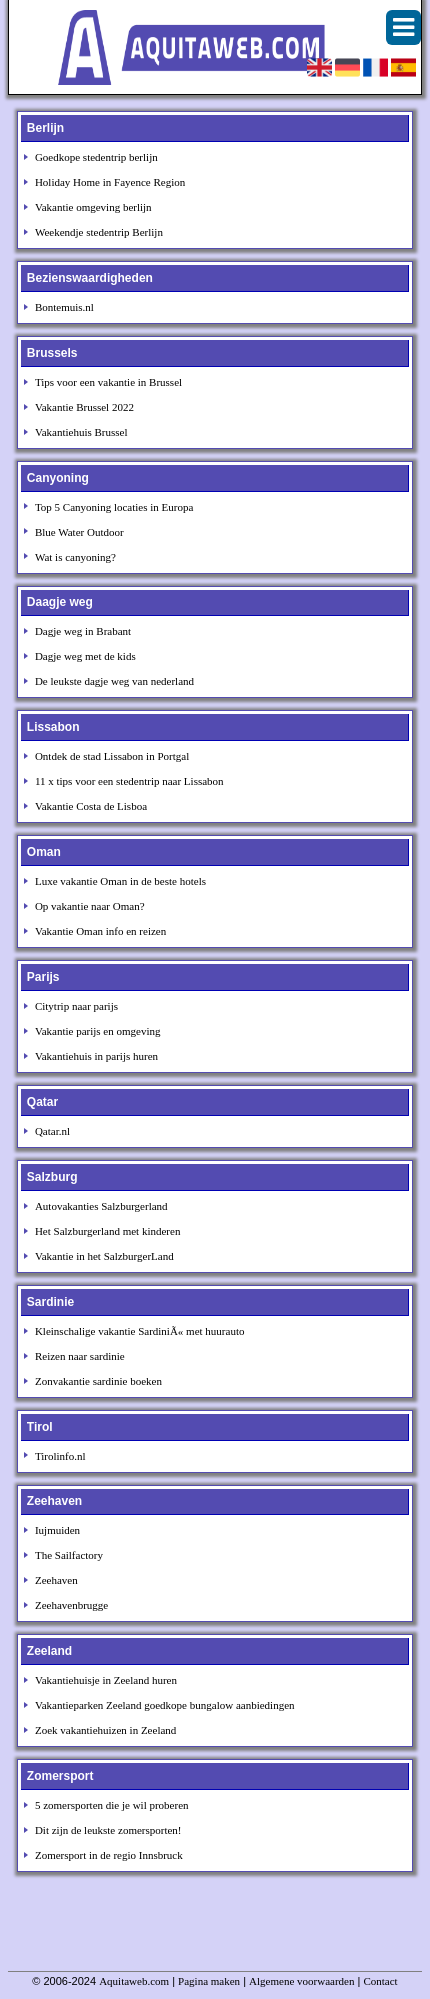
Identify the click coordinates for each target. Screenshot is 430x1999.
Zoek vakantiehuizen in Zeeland (105, 1730)
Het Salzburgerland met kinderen (108, 1231)
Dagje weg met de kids (85, 656)
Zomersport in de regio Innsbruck (109, 1855)
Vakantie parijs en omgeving (98, 1031)
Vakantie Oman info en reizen (100, 931)
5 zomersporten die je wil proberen (112, 1805)
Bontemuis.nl (64, 307)
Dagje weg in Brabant (83, 631)
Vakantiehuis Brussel (81, 432)
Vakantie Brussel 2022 (84, 407)
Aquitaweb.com (134, 1981)
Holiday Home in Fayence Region (110, 182)
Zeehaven (56, 1580)
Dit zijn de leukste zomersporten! (108, 1830)
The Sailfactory (69, 1555)
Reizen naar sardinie (80, 1356)
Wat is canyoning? (75, 557)
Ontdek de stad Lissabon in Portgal (112, 756)
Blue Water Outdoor (79, 532)
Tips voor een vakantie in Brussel (108, 382)
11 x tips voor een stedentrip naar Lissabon (129, 781)
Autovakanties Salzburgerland (101, 1206)
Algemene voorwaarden (301, 1981)
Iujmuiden (57, 1530)
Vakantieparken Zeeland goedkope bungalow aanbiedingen (165, 1705)
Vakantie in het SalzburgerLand (104, 1256)
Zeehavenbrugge (71, 1605)
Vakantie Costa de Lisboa (91, 806)
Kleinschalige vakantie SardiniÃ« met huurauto (140, 1331)
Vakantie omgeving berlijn (93, 207)
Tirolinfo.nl (60, 1456)
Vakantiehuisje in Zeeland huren (106, 1680)
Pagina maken (209, 1981)
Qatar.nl (52, 1131)
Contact (380, 1981)
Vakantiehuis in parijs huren (96, 1056)
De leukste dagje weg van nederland (114, 681)
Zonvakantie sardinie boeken (98, 1381)
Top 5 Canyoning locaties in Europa (114, 507)
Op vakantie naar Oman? (90, 906)
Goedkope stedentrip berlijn (96, 157)
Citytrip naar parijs (76, 1006)
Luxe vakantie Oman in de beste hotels (120, 881)
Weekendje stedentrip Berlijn (99, 232)
